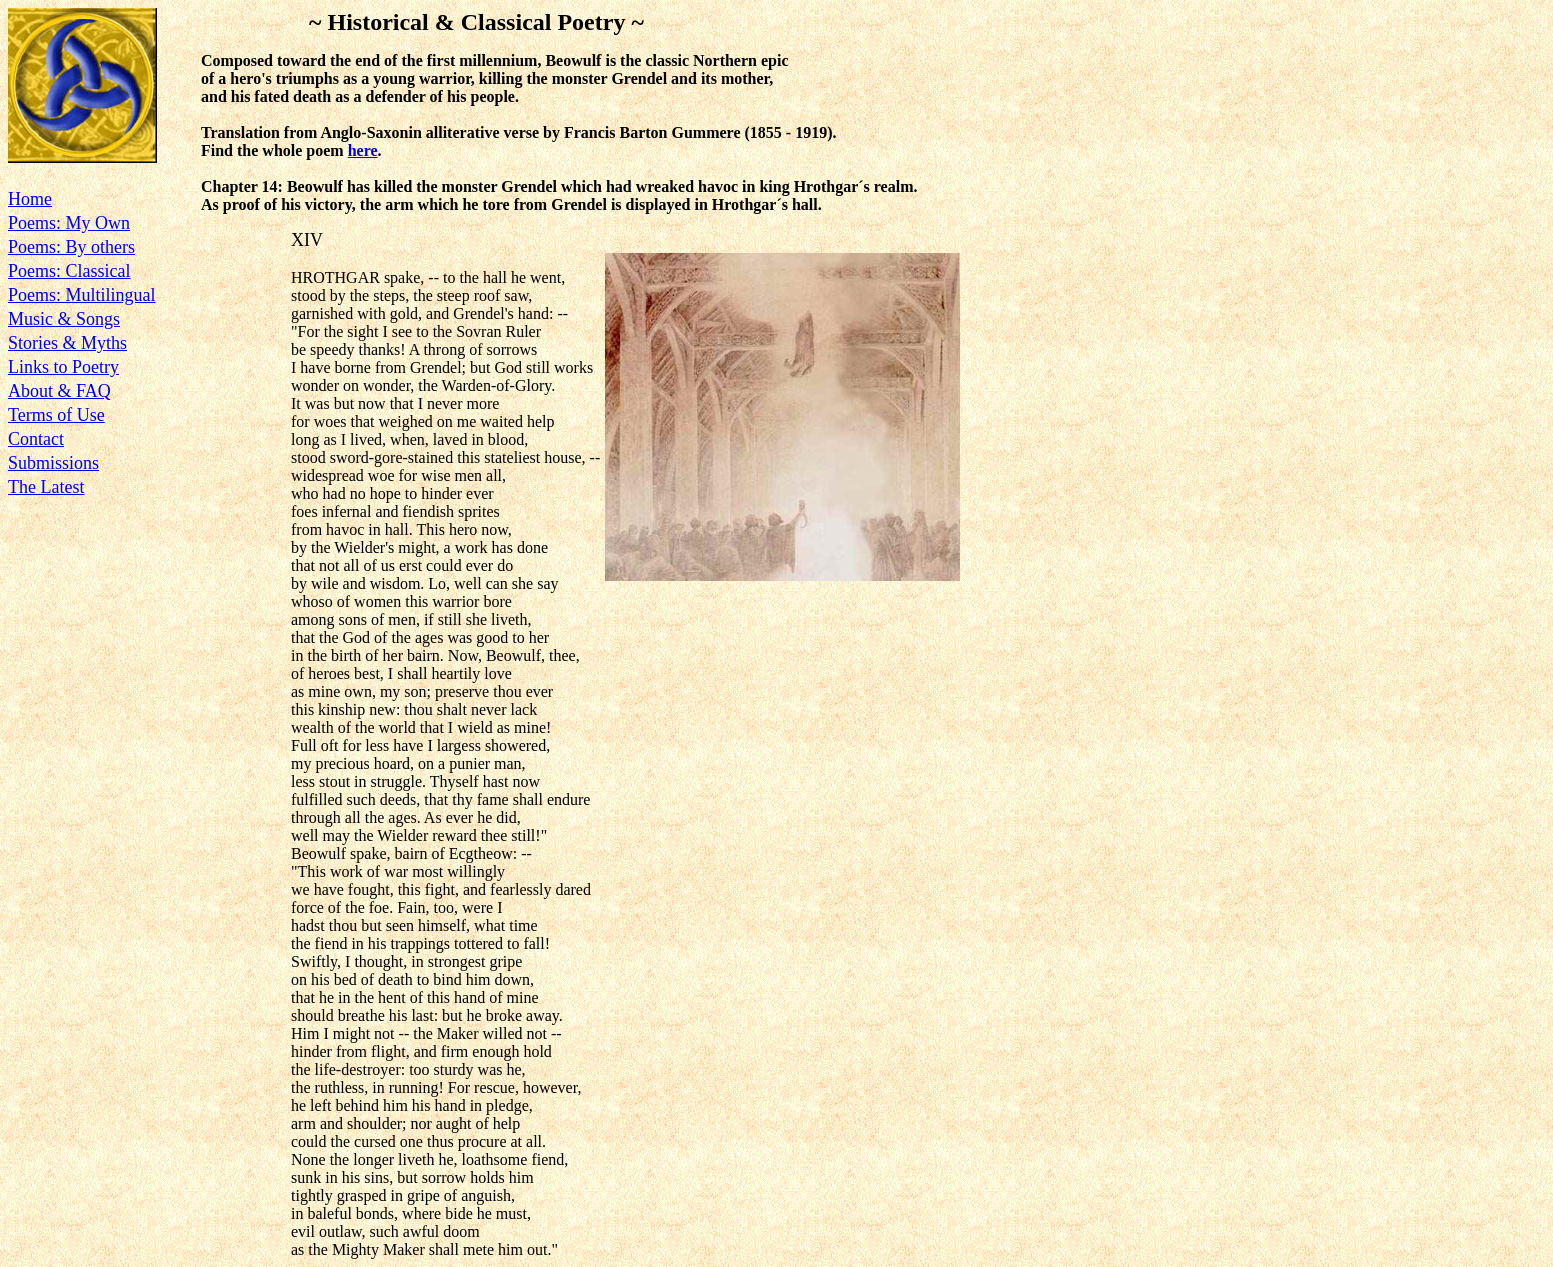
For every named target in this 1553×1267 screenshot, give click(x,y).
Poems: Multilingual (82, 295)
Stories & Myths (67, 343)
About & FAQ (59, 391)
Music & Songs (64, 319)
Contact (36, 439)
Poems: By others (71, 247)
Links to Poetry (63, 367)
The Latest (46, 487)
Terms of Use (56, 415)
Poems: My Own (69, 223)
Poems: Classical (69, 271)
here (363, 150)
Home (30, 199)
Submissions (53, 463)
